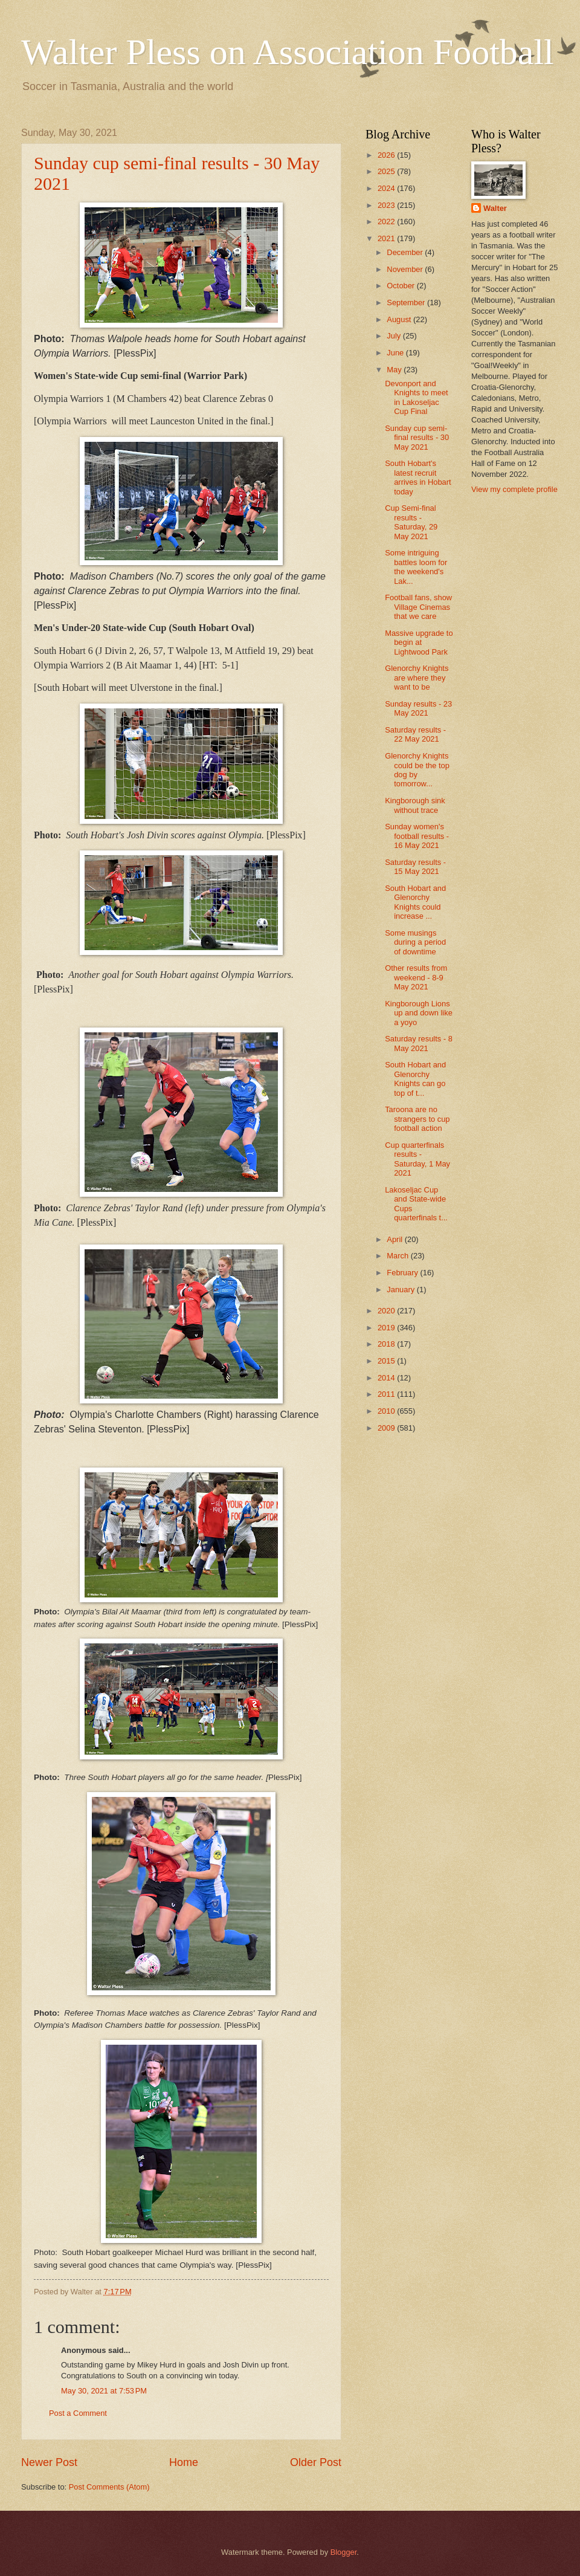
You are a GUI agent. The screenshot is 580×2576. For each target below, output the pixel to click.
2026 (387, 155)
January (401, 1289)
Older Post (315, 2462)
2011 (387, 1394)
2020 (387, 1310)
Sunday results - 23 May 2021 (418, 708)
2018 (387, 1343)
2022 (387, 221)
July (394, 335)
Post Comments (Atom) (109, 2486)
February (403, 1272)
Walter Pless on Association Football (287, 52)
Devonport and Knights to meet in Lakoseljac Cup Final (416, 397)
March (398, 1255)
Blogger (343, 2552)
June (396, 352)
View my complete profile (514, 489)
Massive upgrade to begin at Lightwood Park (419, 642)
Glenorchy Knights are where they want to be (416, 677)
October (401, 285)
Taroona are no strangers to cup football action (417, 1119)
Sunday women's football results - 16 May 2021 (417, 836)
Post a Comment (78, 2413)
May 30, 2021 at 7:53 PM (104, 2390)
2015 (387, 1360)
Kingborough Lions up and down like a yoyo (419, 1013)
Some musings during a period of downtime (415, 942)
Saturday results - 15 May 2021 (415, 867)
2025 (387, 171)
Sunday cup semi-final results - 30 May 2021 (417, 437)
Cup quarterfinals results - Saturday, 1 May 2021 (417, 1159)
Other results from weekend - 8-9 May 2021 (416, 977)
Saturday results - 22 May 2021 (415, 734)
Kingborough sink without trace (415, 805)
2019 (387, 1327)
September (407, 302)
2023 (387, 205)
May (395, 369)
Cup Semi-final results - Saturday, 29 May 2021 (411, 521)
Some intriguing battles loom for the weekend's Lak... (416, 566)
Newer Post (49, 2462)
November (406, 269)
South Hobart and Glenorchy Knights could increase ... (415, 902)
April (395, 1239)
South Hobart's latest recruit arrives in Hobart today (418, 477)
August (400, 319)
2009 (387, 1427)
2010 (387, 1411)
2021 (387, 238)
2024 (387, 188)
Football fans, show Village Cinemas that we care (418, 607)
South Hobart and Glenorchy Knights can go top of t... (415, 1078)
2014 (387, 1377)
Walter (495, 208)
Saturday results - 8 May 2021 (419, 1043)
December (406, 252)
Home (183, 2462)
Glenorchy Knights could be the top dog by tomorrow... (417, 769)
